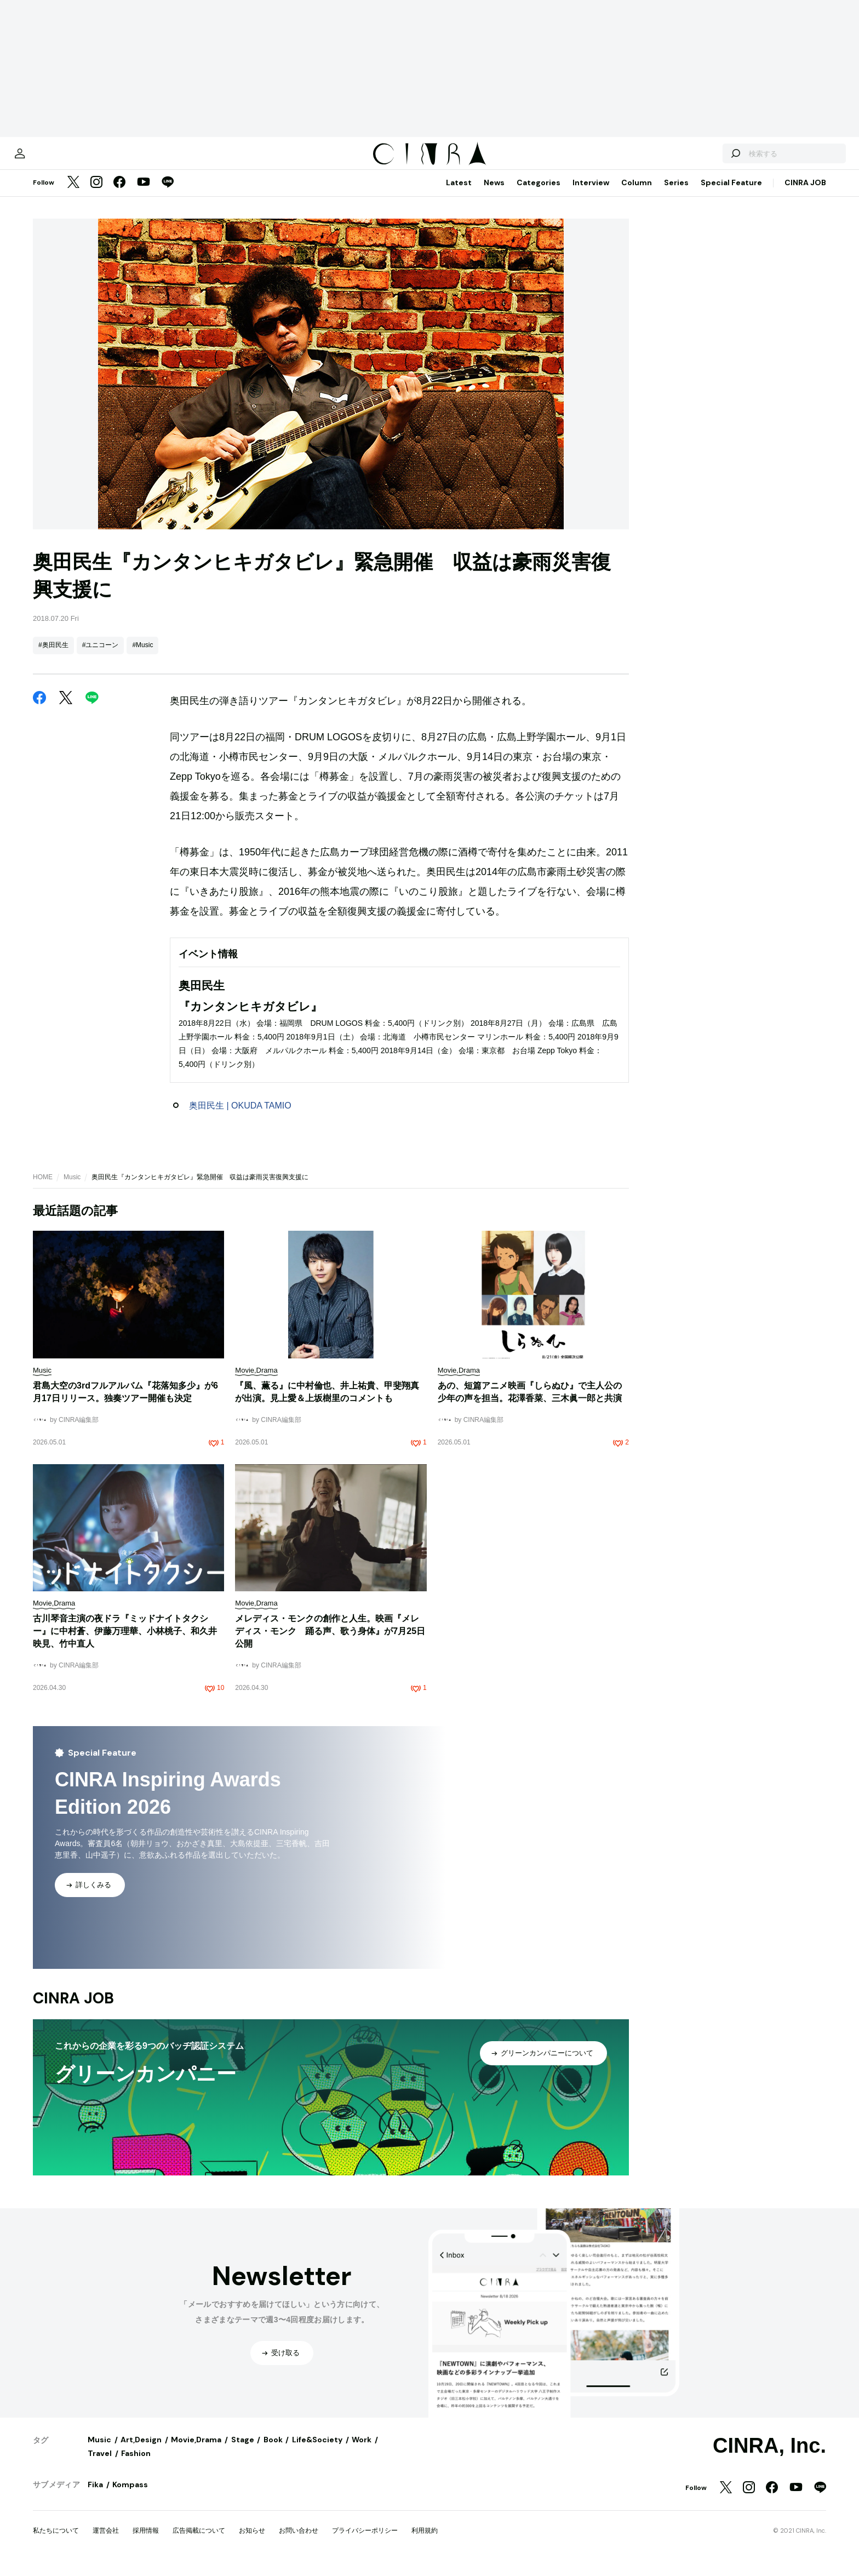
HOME (43, 1188)
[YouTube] (143, 194)
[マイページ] (55, 158)
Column (636, 193)
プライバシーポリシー (365, 2541)
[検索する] (699, 159)
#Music (142, 656)
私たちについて (56, 2541)
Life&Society (317, 2450)
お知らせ (252, 2541)
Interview (590, 193)
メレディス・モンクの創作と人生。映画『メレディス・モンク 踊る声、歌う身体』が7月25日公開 (330, 1642)
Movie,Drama (196, 2450)
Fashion (136, 2464)
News (494, 193)
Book (273, 2450)
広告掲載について (199, 2541)
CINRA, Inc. (769, 2456)
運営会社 (106, 2541)
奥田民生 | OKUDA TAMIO (240, 1116)
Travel (100, 2464)
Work (361, 2450)
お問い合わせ (298, 2541)
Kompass (130, 2495)
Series (676, 193)
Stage (242, 2450)
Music (72, 1188)
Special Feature (731, 193)
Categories (538, 193)
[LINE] (168, 194)
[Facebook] (119, 194)
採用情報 (146, 2541)
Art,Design (141, 2450)
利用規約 (424, 2541)
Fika (95, 2495)
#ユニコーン (100, 656)
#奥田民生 (53, 656)
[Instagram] (96, 194)
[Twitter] (73, 194)
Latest (459, 193)
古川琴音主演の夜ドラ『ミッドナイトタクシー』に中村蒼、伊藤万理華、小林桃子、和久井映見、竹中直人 (125, 1642)
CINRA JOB (805, 193)
